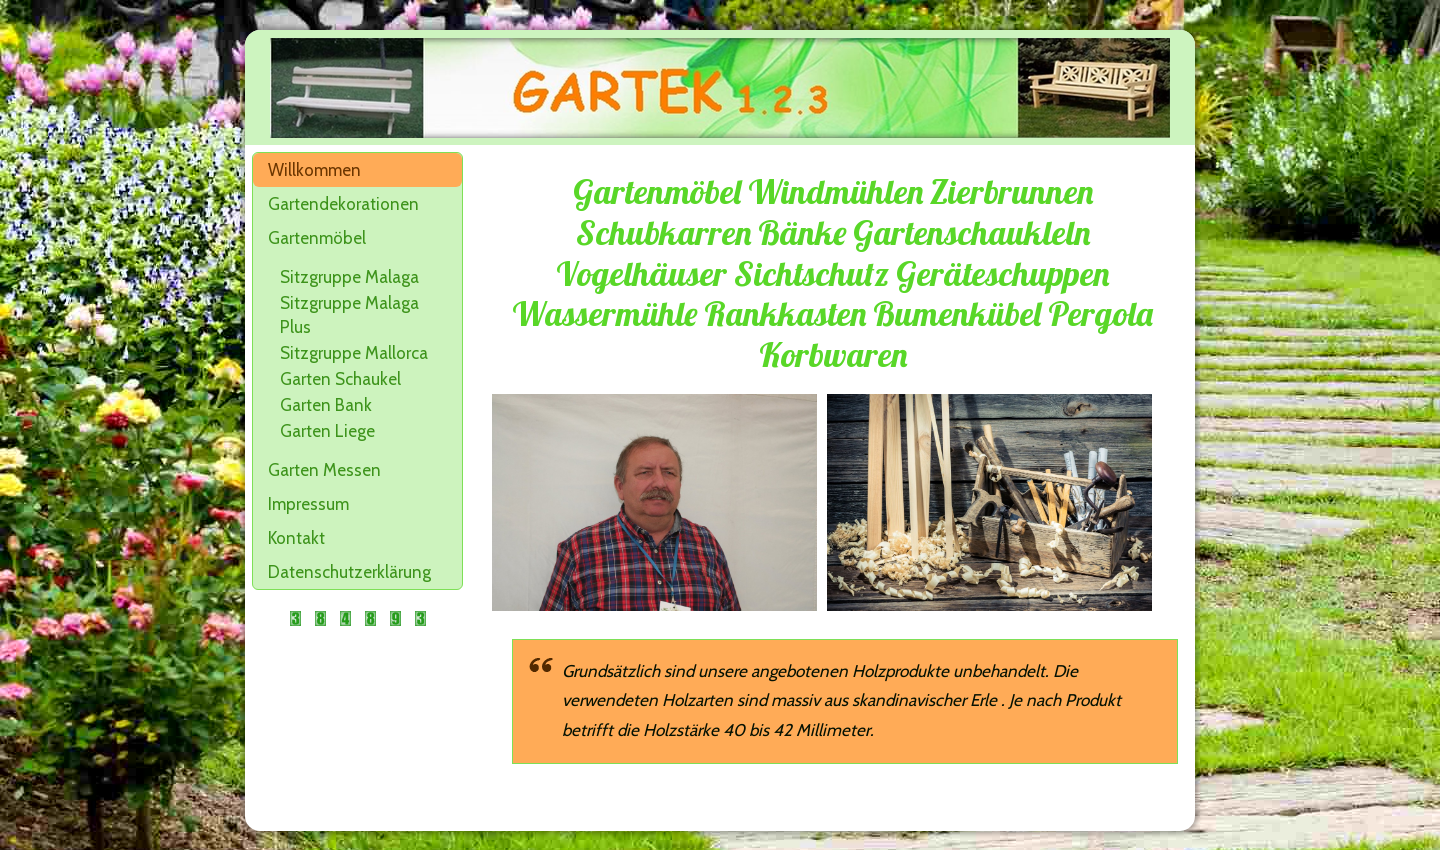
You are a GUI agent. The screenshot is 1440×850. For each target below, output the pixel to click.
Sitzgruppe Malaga (349, 277)
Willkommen (314, 170)
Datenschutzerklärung (349, 572)
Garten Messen (324, 470)
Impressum (308, 504)
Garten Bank (326, 405)
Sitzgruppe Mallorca (354, 353)
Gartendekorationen (343, 204)
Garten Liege (327, 431)
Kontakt (296, 538)
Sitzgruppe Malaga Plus (349, 315)
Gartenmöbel (317, 238)
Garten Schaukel (340, 379)
